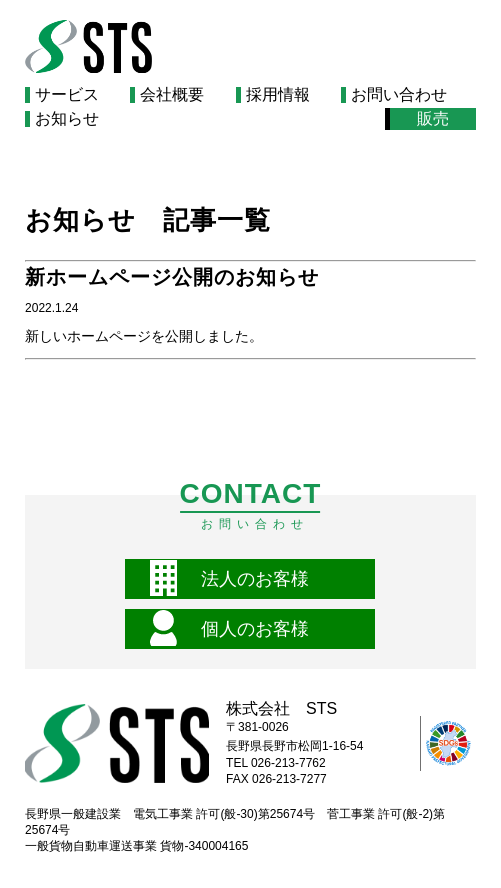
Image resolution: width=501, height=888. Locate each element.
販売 (433, 118)
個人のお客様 (255, 629)
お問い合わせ (399, 95)
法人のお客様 (255, 579)
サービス (67, 95)
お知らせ (67, 119)
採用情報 (278, 95)
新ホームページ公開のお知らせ (172, 277)
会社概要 (172, 95)
